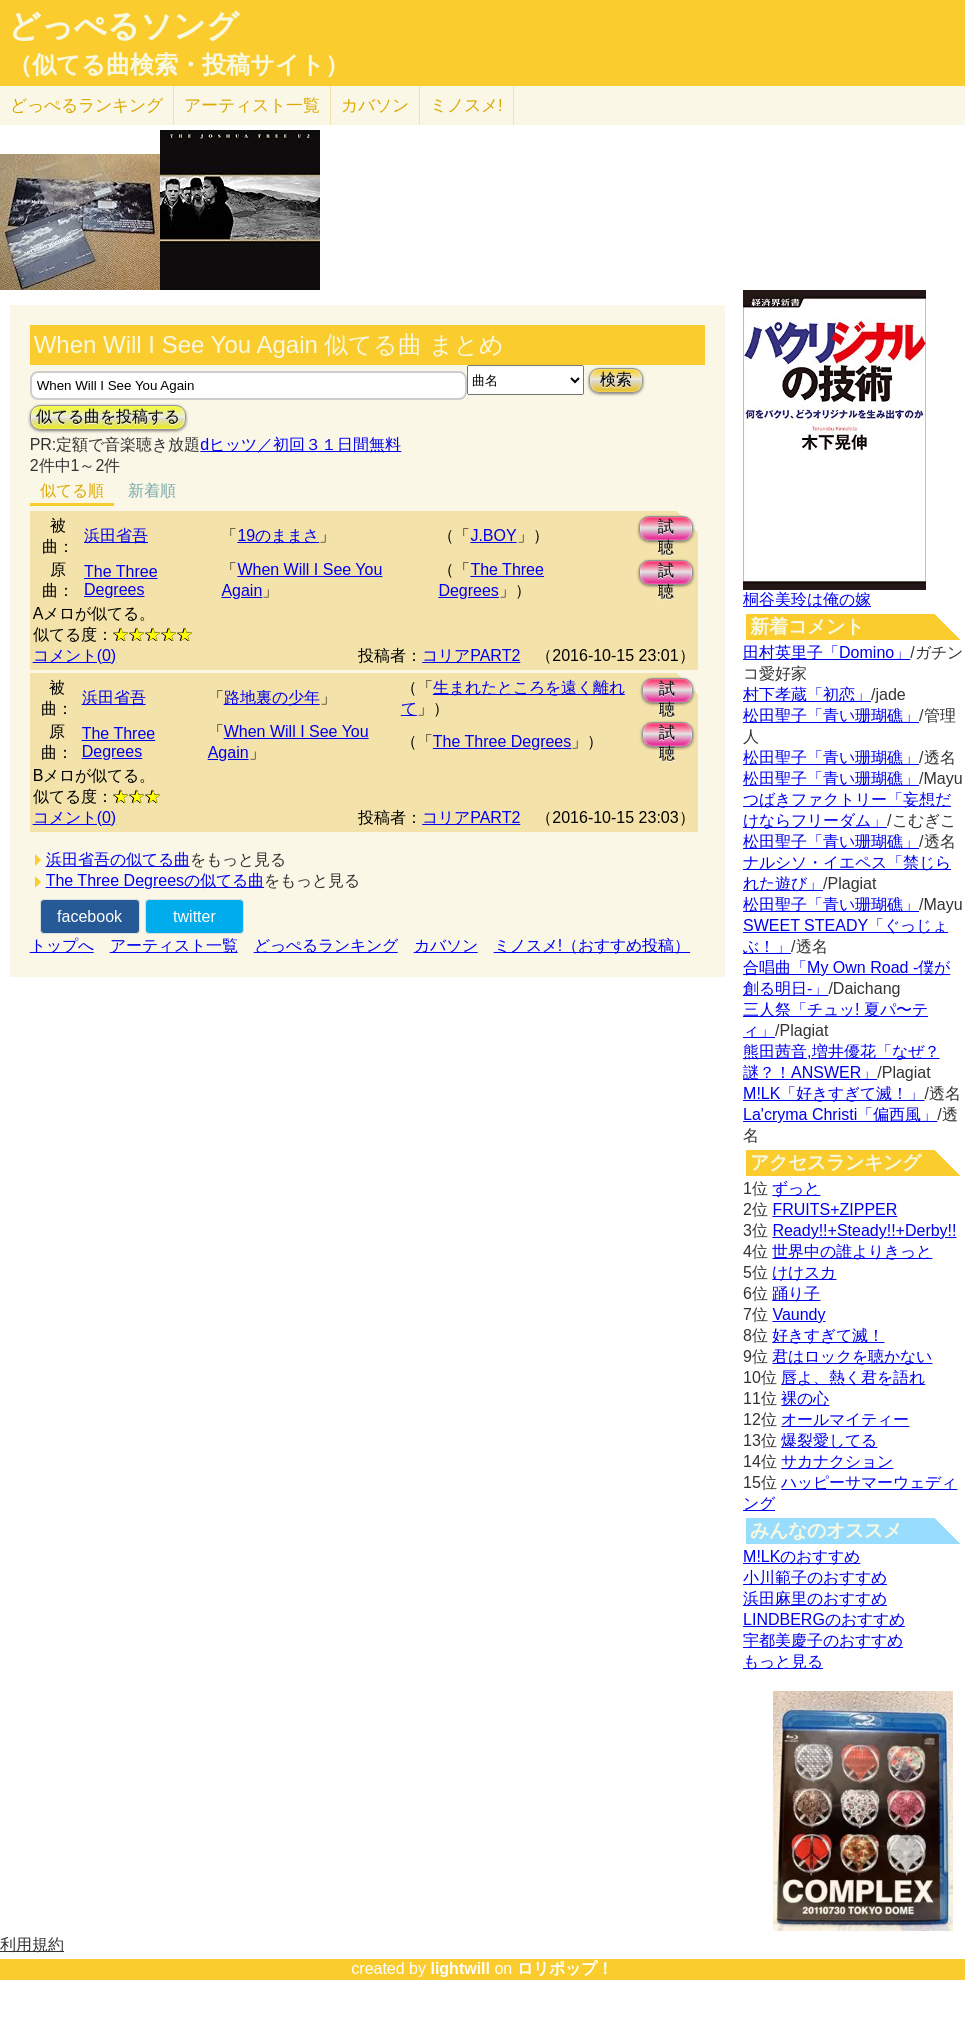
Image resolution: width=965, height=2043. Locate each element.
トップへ (62, 945)
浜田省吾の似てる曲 (118, 859)
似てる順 (72, 490)
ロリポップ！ (565, 1968)
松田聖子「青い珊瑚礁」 (831, 715)
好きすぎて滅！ (828, 1335)
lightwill (460, 1968)
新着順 (152, 490)
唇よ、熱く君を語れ (853, 1377)
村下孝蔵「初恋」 (807, 694)
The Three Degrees (121, 580)
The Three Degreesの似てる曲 (155, 880)
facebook (89, 916)
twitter (194, 916)
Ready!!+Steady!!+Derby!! (864, 1230)
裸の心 (805, 1398)
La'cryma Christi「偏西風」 (840, 1114)
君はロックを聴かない (852, 1356)
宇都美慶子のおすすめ (823, 1640)
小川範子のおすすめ (815, 1577)
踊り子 (796, 1293)
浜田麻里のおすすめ (815, 1598)
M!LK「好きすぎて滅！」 (833, 1093)
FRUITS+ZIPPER (834, 1209)
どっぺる (86, 105)
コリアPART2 (471, 655)
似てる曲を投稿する (108, 416)
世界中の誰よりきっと (852, 1251)
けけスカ (804, 1272)
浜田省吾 (116, 535)
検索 (616, 379)
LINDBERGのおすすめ (824, 1619)
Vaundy (798, 1314)
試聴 (666, 529)
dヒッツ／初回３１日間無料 (300, 444)
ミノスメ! (466, 105)
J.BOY (493, 535)
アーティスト (252, 105)
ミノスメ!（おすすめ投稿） (592, 945)
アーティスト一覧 (174, 945)
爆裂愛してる (829, 1440)
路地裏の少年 (272, 697)
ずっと (796, 1188)
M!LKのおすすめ (801, 1556)
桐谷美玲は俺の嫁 (807, 599)
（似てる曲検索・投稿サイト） (178, 65)
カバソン (375, 105)
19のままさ (278, 535)
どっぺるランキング (326, 945)
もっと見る (783, 1661)
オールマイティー (845, 1419)
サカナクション (837, 1461)
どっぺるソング (123, 26)
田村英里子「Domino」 (826, 652)
